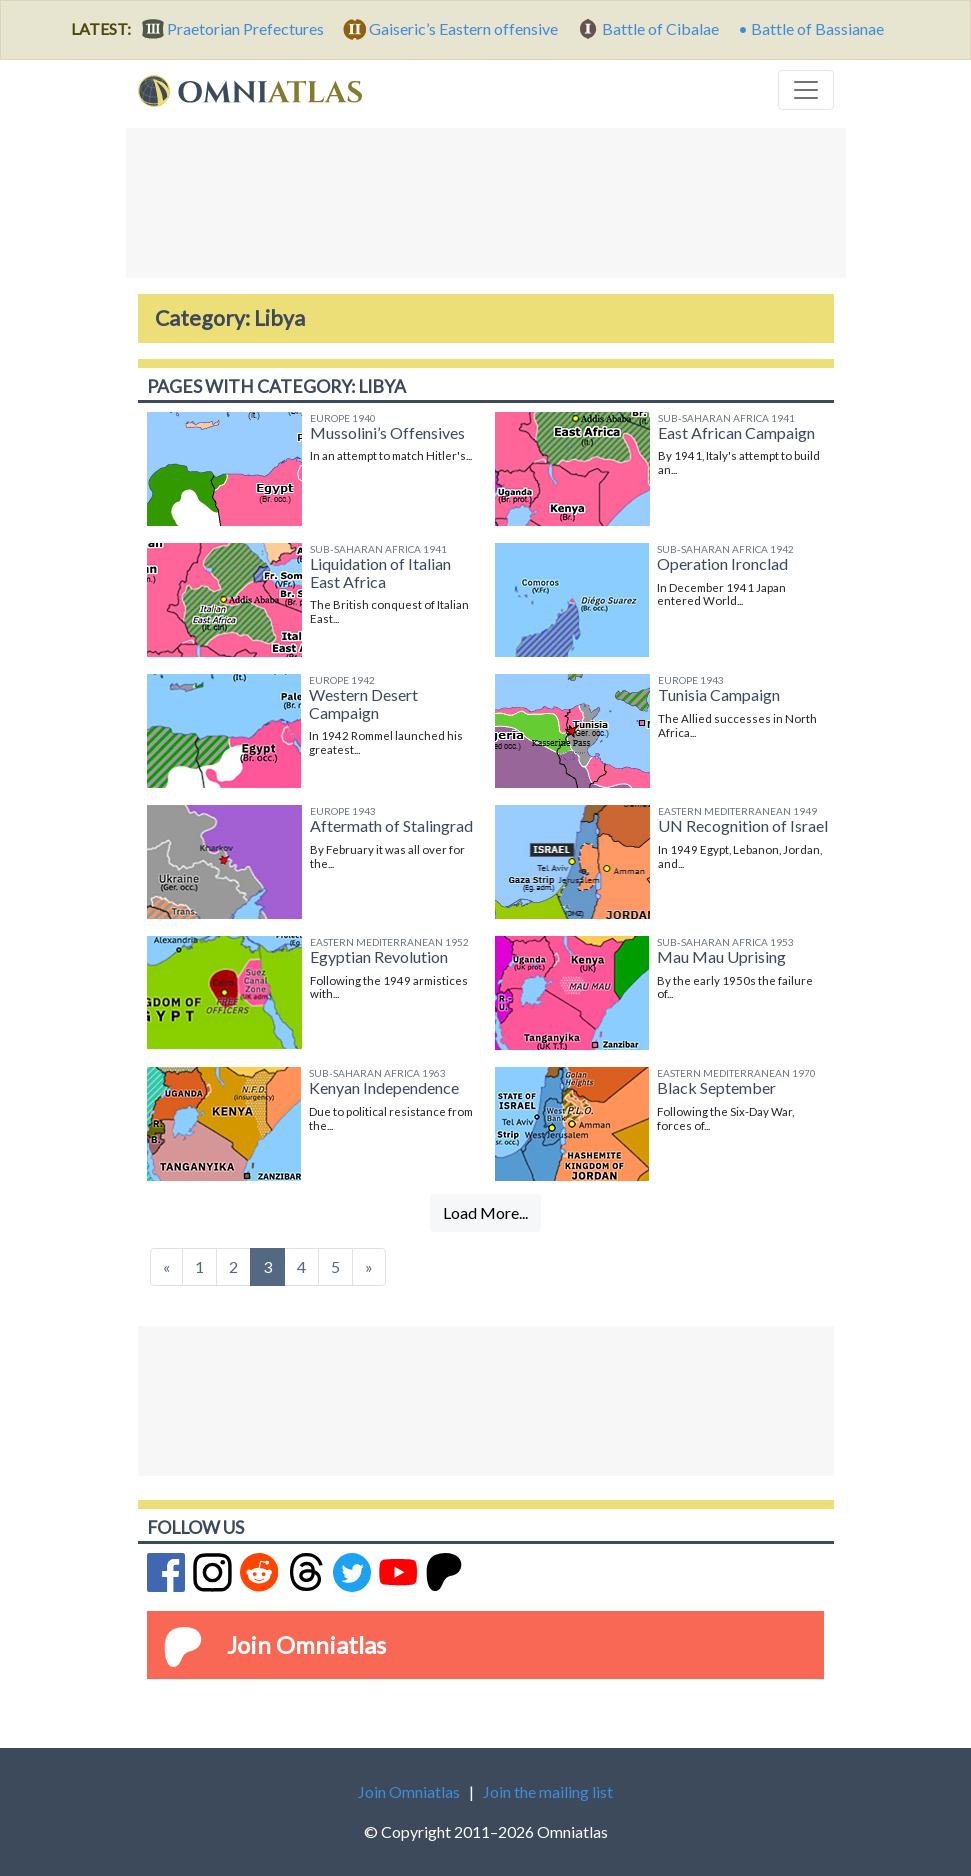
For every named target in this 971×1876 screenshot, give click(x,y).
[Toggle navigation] (806, 90)
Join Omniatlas (306, 1644)
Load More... (485, 1212)
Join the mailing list (548, 1791)
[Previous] (166, 1267)
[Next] (369, 1267)
